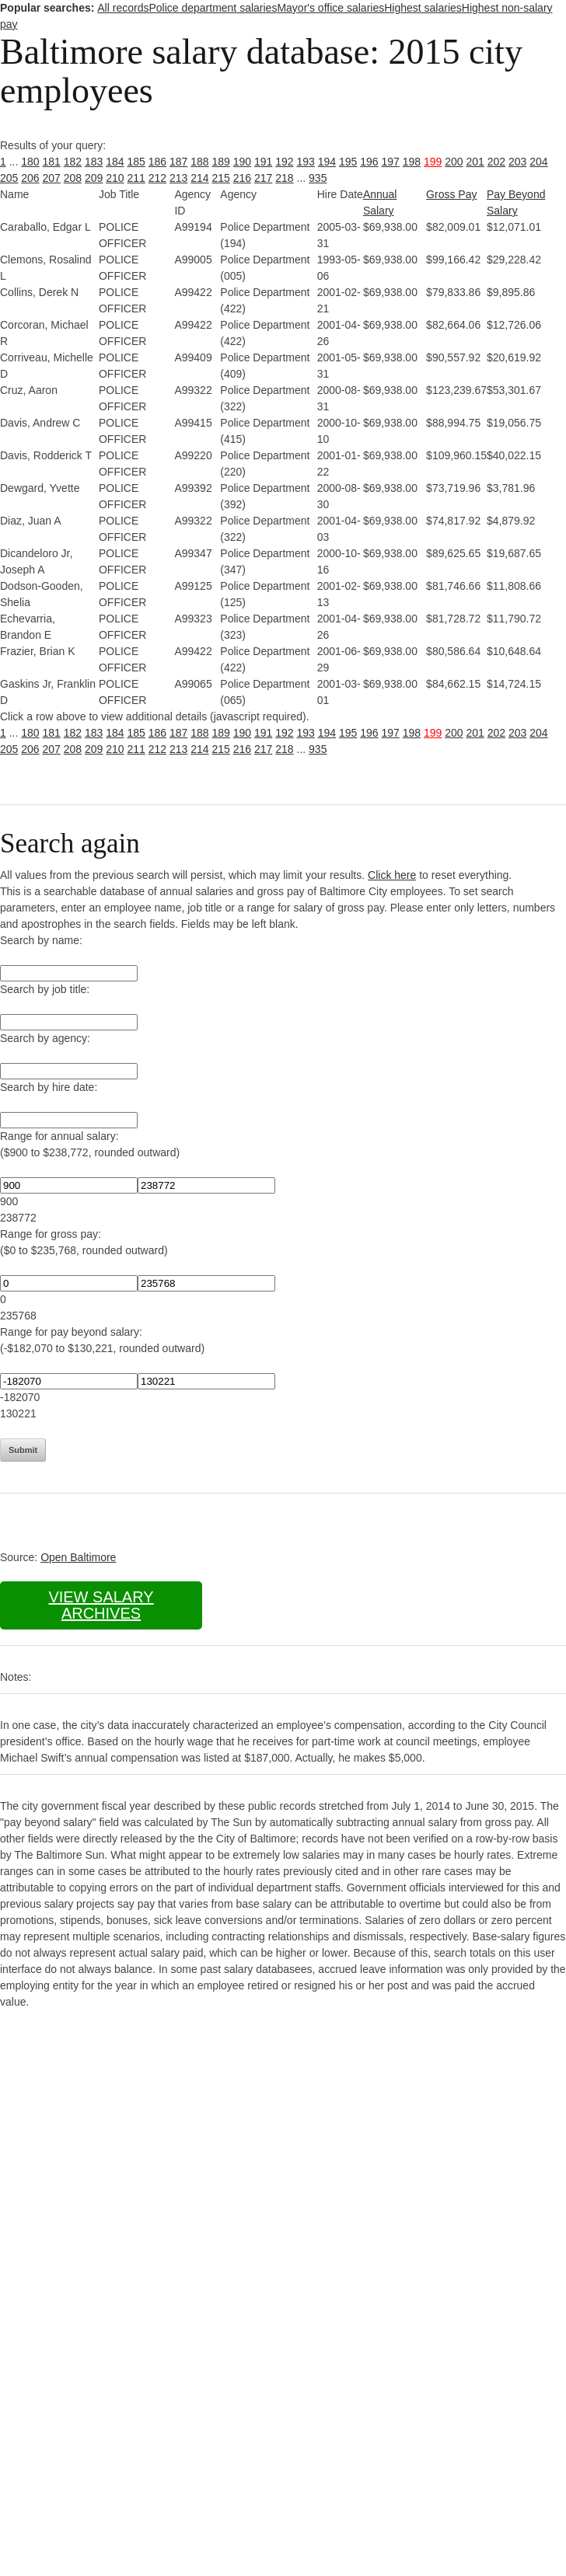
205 (9, 178)
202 (496, 161)
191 (263, 161)
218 (284, 178)
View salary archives (100, 1605)
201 (475, 161)
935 (318, 178)
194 (327, 161)
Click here (392, 875)
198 (412, 161)
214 (199, 178)
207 (52, 178)
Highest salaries (423, 8)
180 (30, 161)
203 (517, 161)
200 (454, 161)
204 (538, 161)
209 (94, 178)
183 (94, 161)
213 (178, 178)
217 (263, 178)
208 (73, 178)
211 (136, 178)
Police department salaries (212, 8)
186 (157, 161)
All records (122, 8)
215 (221, 178)
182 (73, 161)
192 (284, 161)
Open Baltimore (78, 1557)
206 (30, 178)
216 (242, 178)
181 (52, 161)
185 (136, 161)
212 (157, 178)
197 (391, 161)
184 (115, 161)
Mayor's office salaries (330, 8)
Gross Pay (451, 194)
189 (221, 161)
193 (306, 161)
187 (178, 161)
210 (115, 178)
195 (348, 161)
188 (199, 161)
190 (242, 161)
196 (369, 161)
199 (433, 161)
